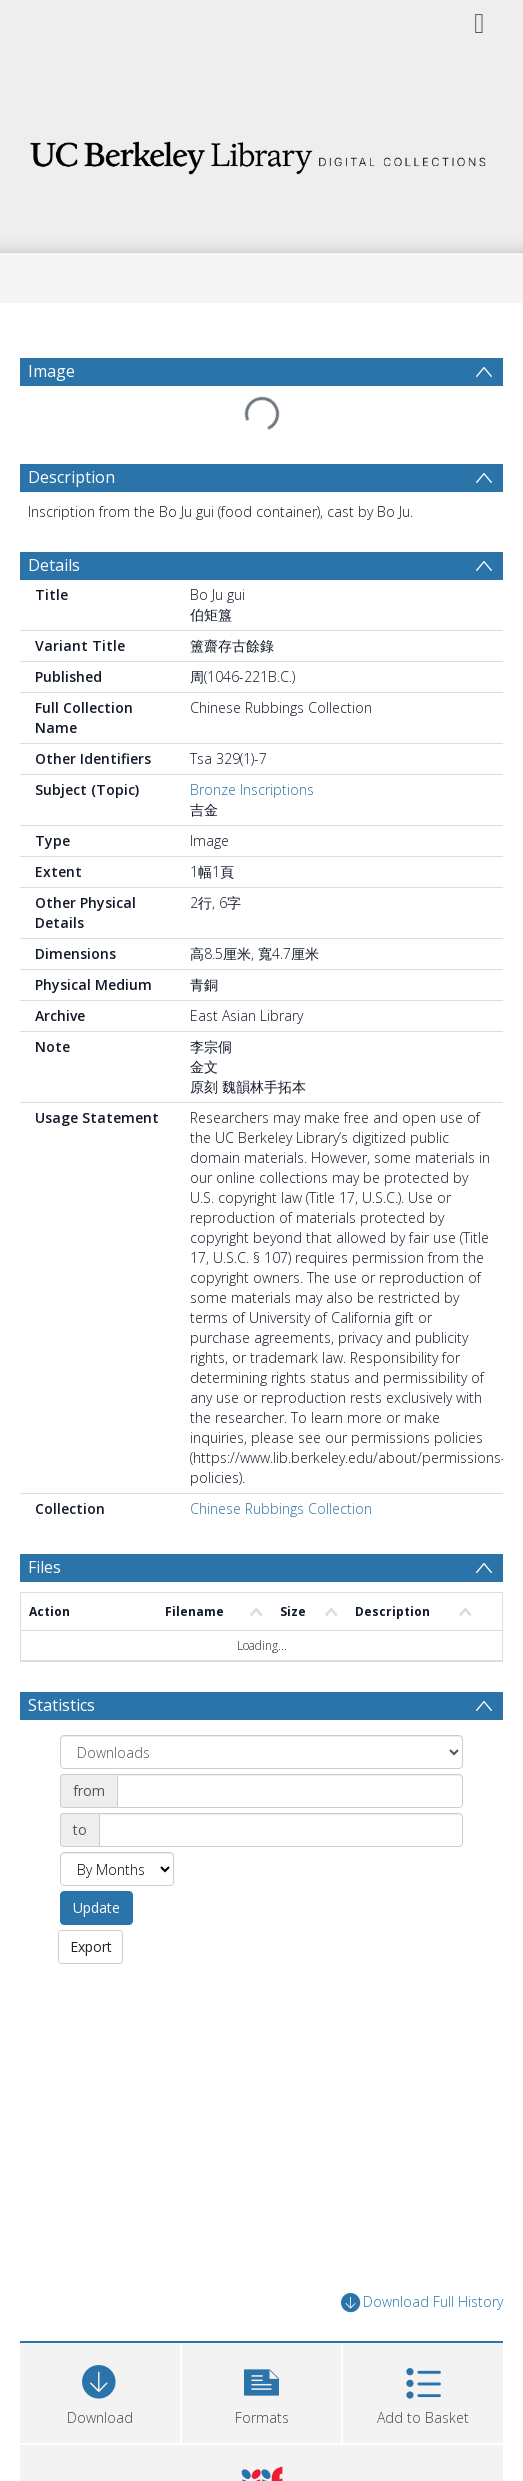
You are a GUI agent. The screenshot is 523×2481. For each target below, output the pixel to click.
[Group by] (261, 1752)
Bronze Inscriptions (252, 789)
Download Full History (422, 2302)
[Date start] (290, 1791)
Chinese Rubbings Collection (281, 1508)
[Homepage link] (261, 152)
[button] (262, 2390)
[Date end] (281, 1830)
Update (96, 1907)
